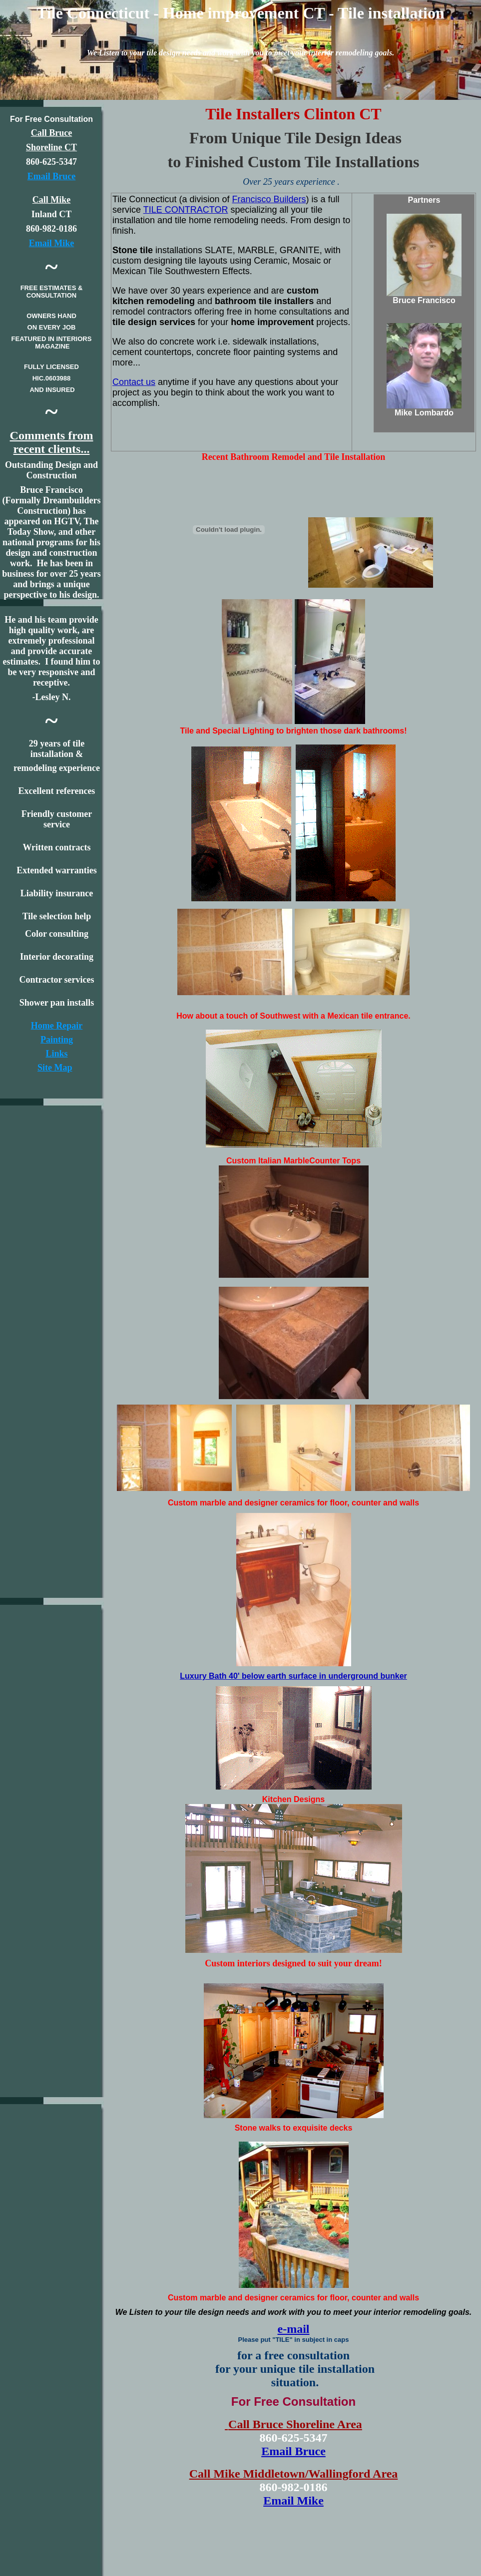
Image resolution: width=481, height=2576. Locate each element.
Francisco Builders (269, 199)
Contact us (133, 382)
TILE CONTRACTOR (185, 210)
